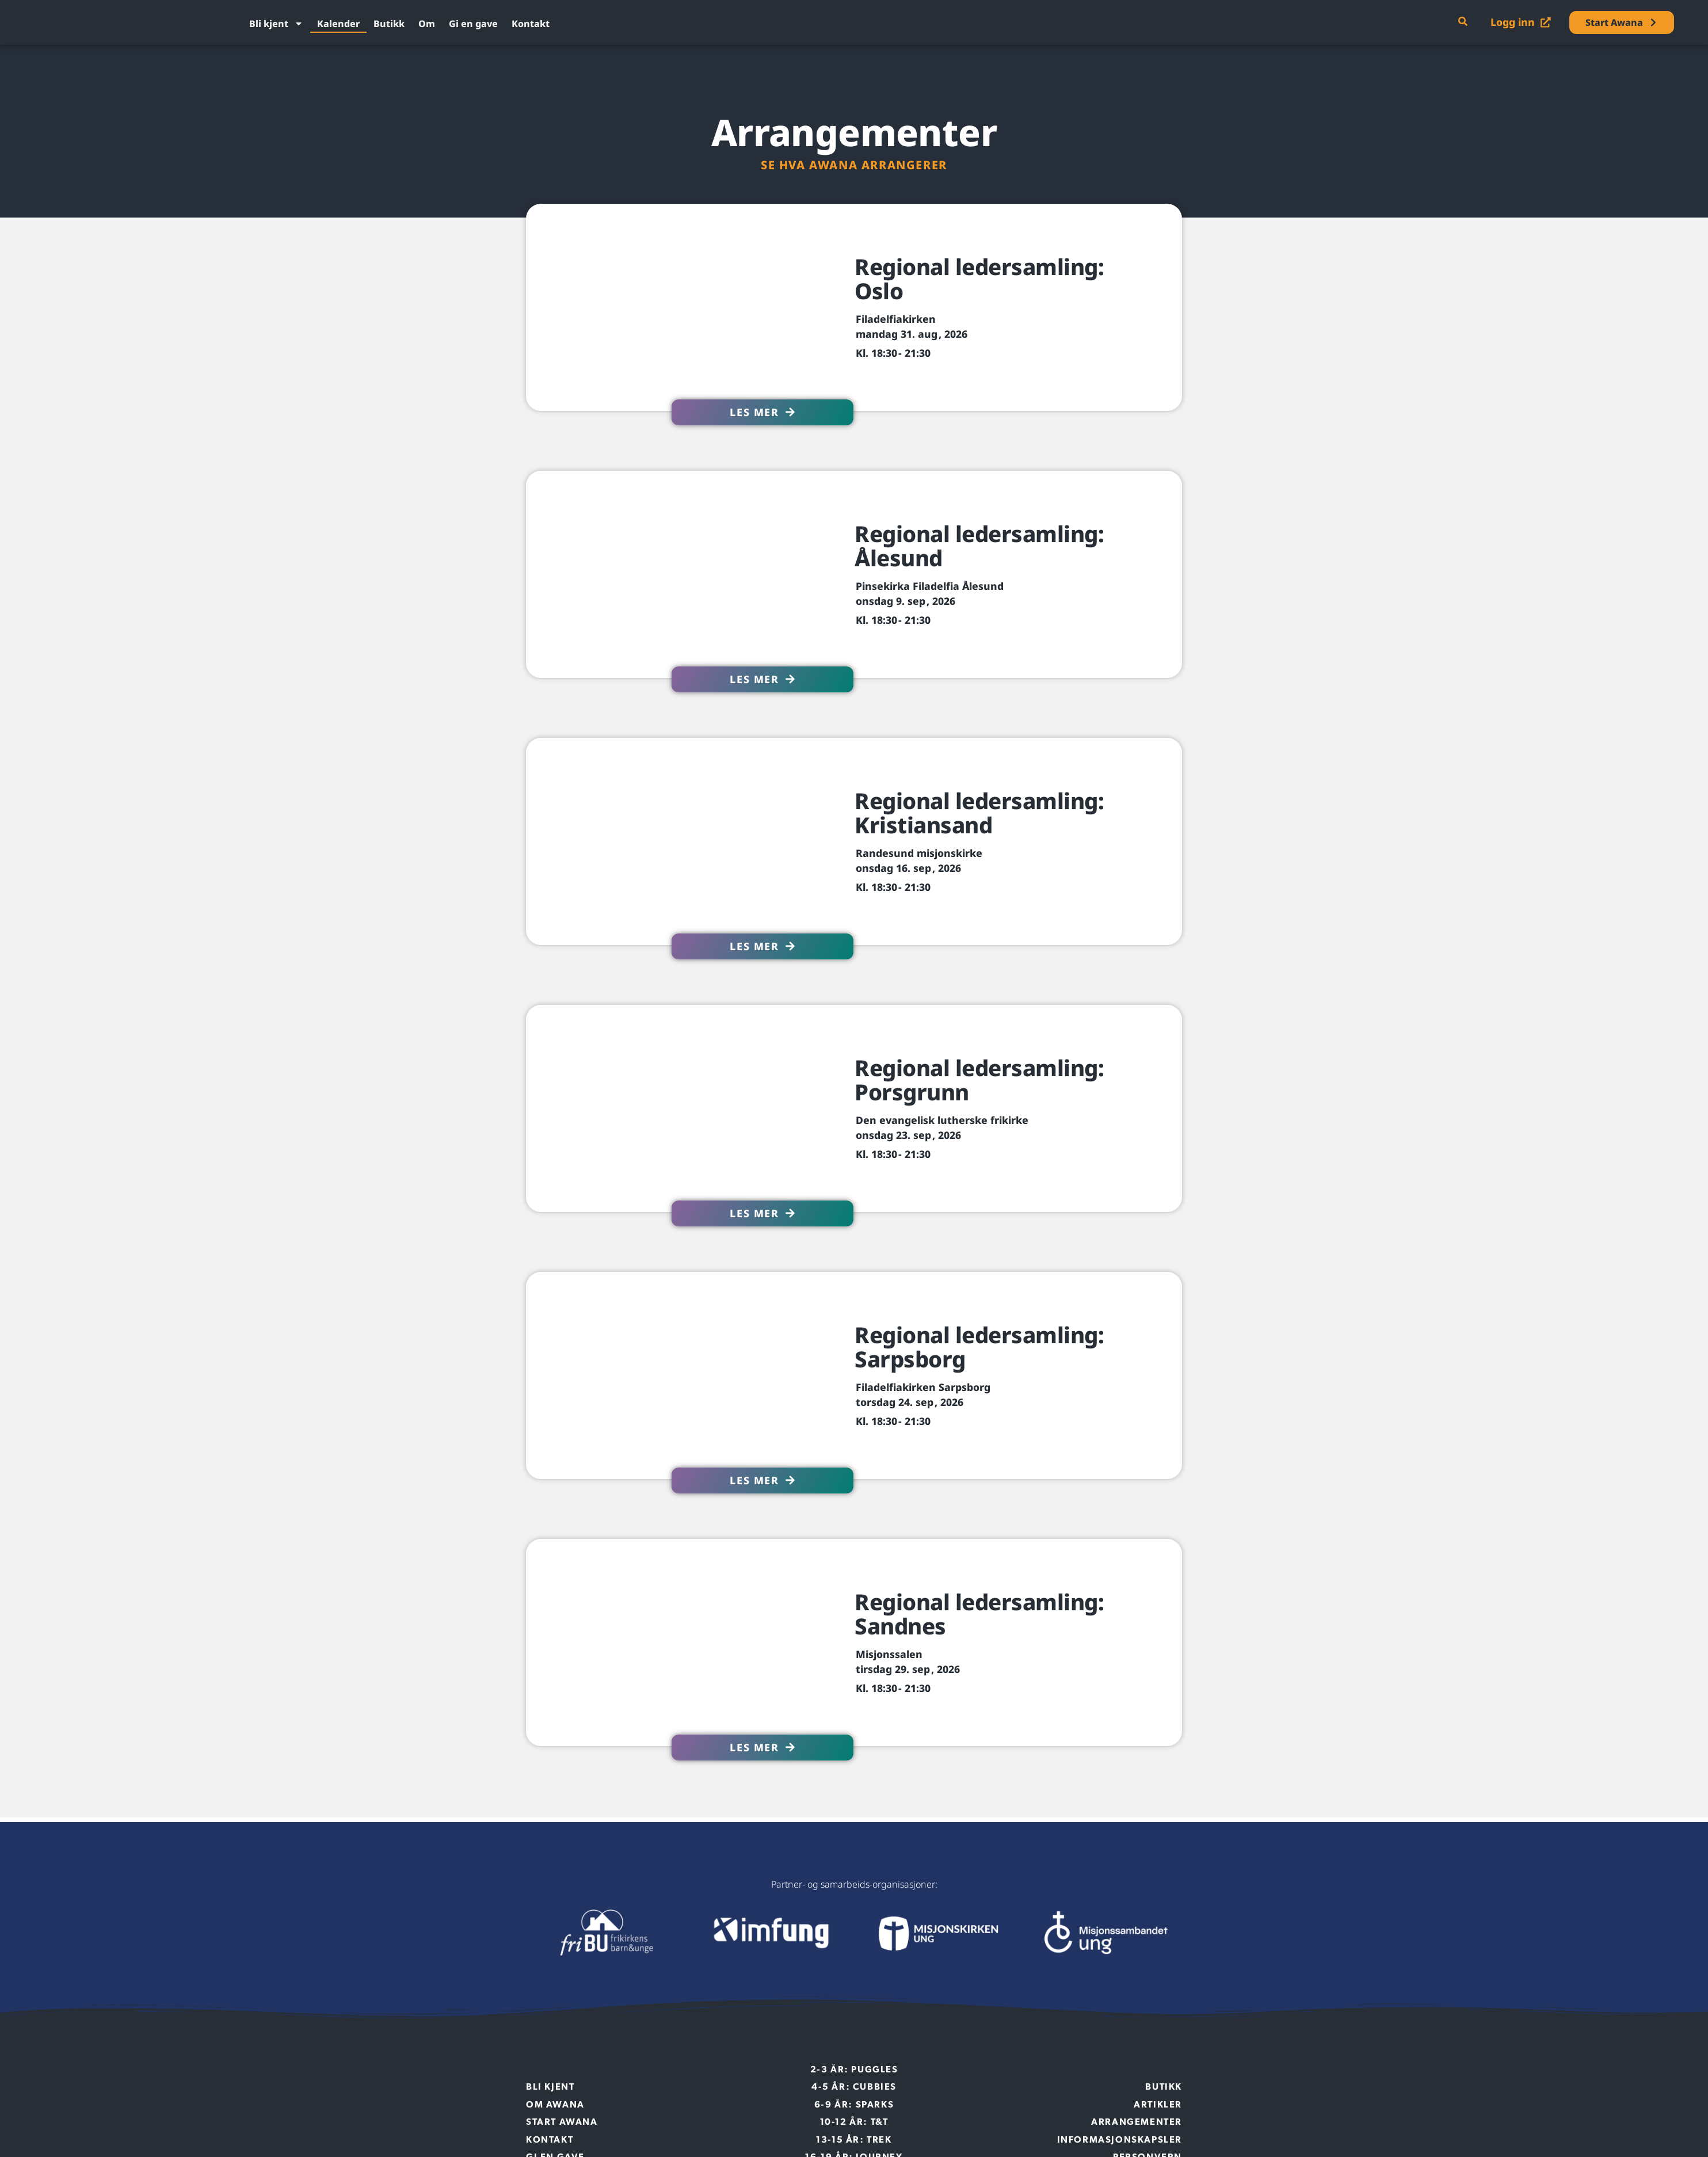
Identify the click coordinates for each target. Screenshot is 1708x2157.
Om (426, 23)
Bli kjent (276, 23)
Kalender (338, 23)
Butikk (389, 23)
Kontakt (531, 23)
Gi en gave (473, 23)
